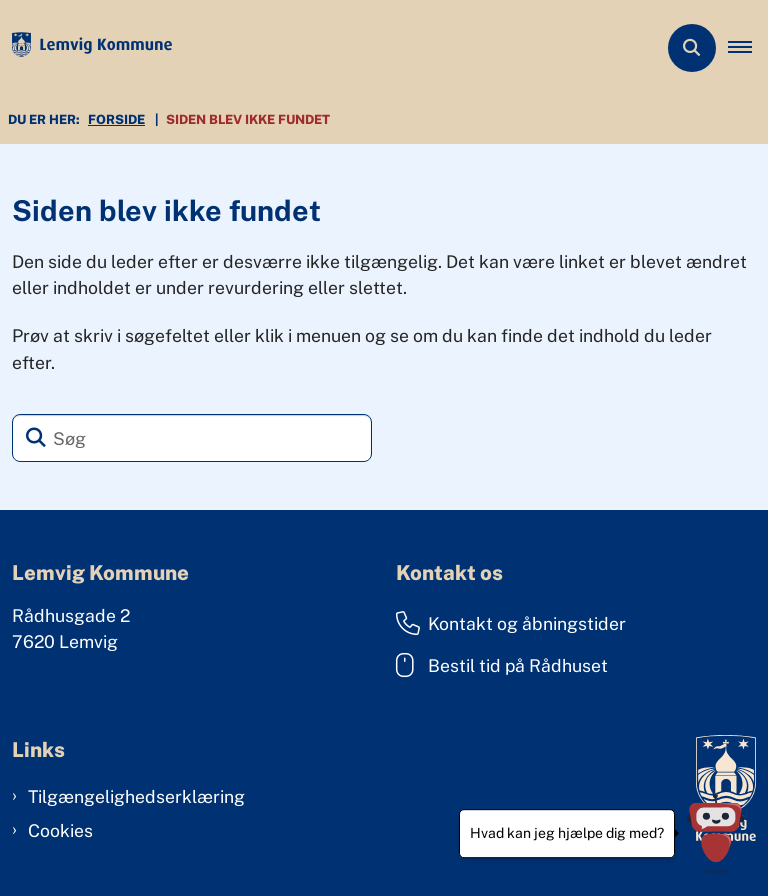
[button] (748, 48)
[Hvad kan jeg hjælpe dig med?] (715, 833)
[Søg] (192, 438)
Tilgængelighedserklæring (136, 796)
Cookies (60, 830)
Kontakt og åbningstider (511, 623)
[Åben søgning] (692, 48)
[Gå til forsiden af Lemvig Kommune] (86, 48)
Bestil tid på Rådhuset (502, 665)
